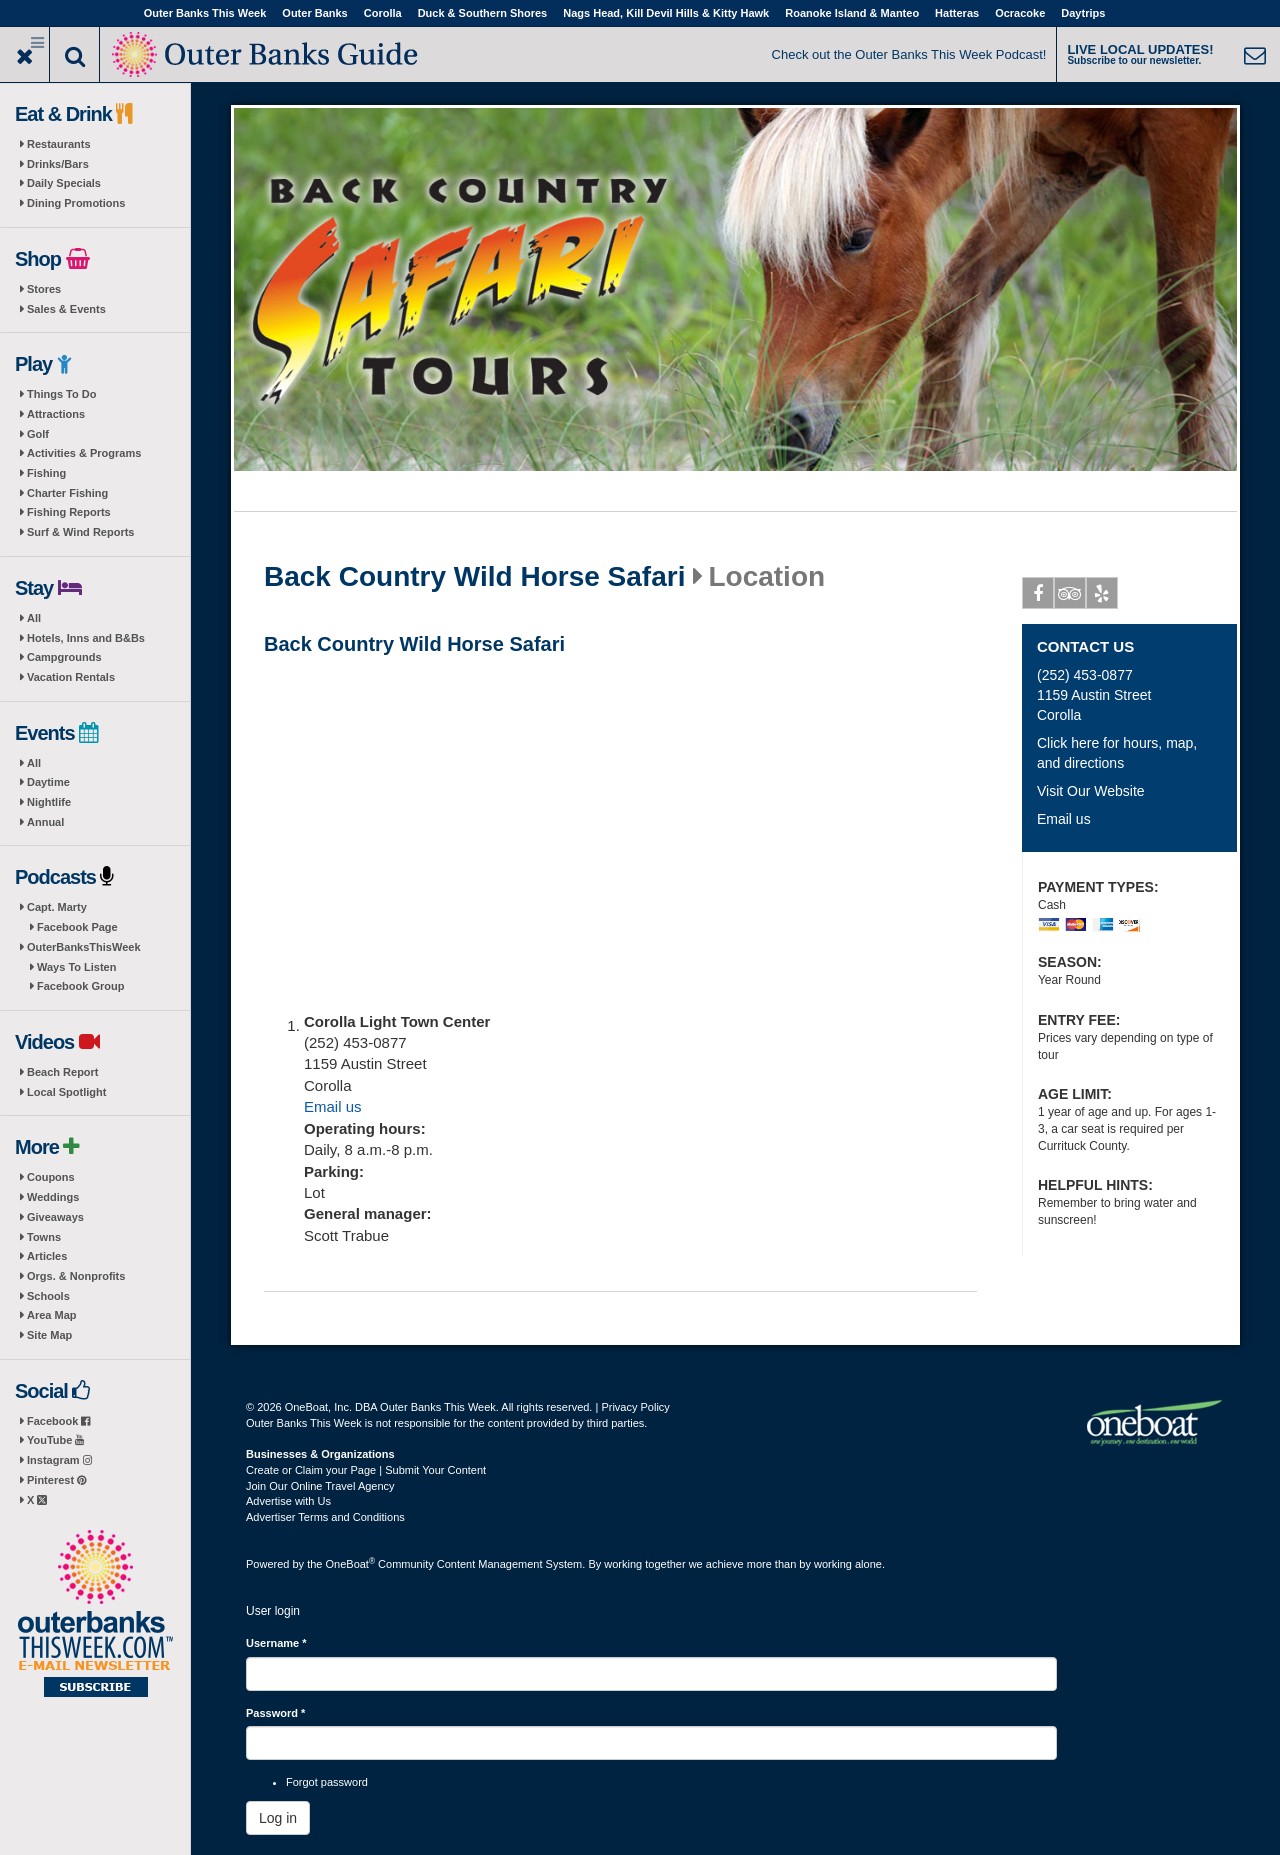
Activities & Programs (84, 453)
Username (276, 1643)
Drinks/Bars (58, 164)
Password (275, 1713)
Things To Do (61, 394)
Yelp (1102, 597)
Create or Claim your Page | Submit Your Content (366, 1470)
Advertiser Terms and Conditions (325, 1517)
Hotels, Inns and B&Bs (86, 638)
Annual (45, 822)
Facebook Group (80, 986)
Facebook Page (77, 927)
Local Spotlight (66, 1092)
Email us (333, 1106)
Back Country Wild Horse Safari (474, 577)
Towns (44, 1237)
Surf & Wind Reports (80, 532)
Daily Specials (64, 183)
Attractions (56, 414)
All (34, 618)
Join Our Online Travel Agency (320, 1486)
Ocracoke (1020, 13)
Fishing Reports (69, 512)
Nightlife (49, 802)
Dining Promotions (76, 203)
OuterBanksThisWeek (84, 947)
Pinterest (56, 1480)
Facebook (58, 1421)
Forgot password (327, 1782)
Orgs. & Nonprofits (76, 1276)
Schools (48, 1296)
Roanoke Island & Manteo (852, 13)
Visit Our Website (1091, 791)
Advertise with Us (288, 1501)
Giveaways (55, 1217)
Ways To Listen (76, 967)
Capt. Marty (57, 907)
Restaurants (59, 144)
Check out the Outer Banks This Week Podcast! (909, 54)
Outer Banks (314, 13)
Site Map (49, 1335)
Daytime (48, 782)
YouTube (55, 1440)
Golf (38, 434)
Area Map (52, 1315)
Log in (278, 1818)
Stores (44, 289)
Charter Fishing (67, 493)
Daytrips (1083, 13)
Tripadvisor (1070, 597)
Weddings (53, 1197)
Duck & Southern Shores (483, 13)
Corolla (383, 13)
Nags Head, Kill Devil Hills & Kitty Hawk (666, 13)
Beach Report (63, 1072)
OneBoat (351, 1564)
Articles (47, 1256)
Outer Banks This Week (205, 13)
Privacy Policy (635, 1407)
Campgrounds (64, 657)
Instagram (59, 1460)
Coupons (51, 1177)
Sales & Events (66, 309)
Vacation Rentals (71, 677)
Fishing (46, 473)
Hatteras (957, 13)
